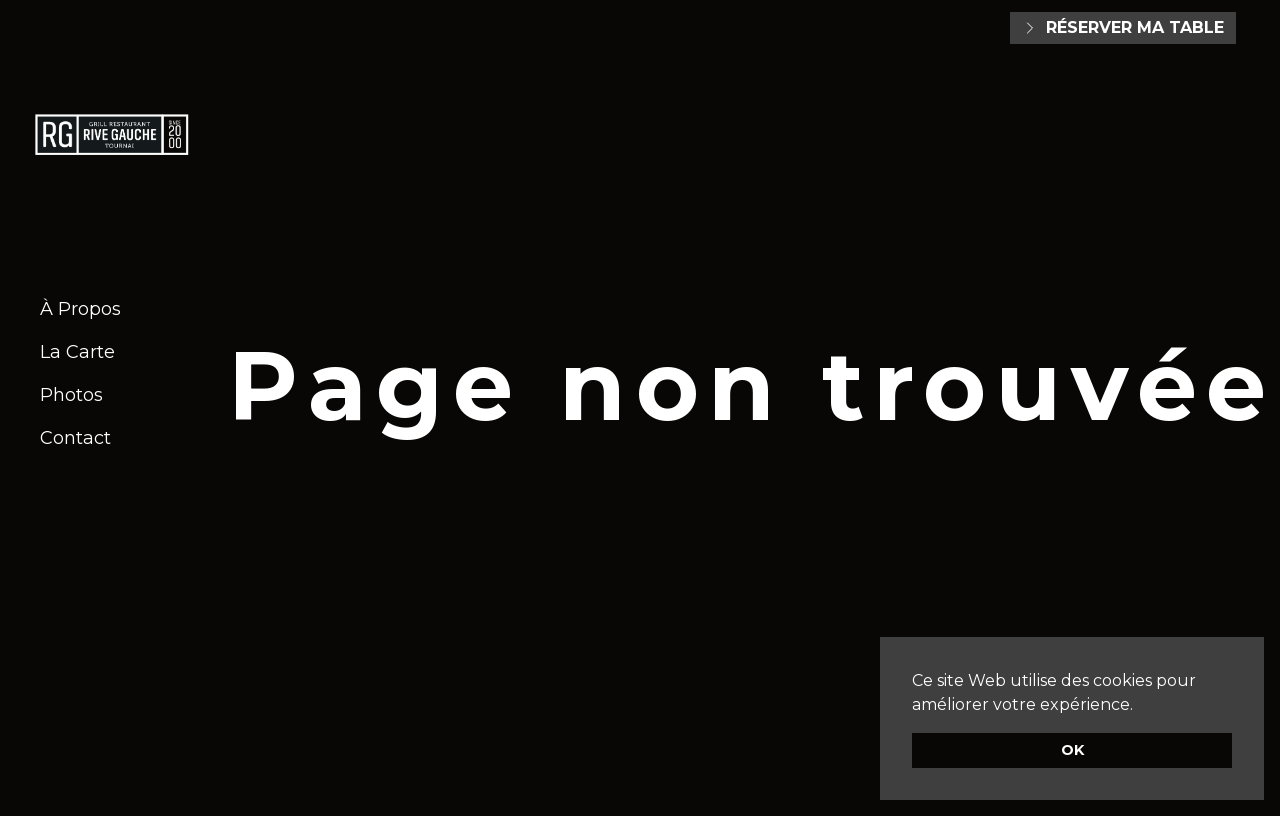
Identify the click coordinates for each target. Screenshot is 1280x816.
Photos (71, 395)
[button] (1140, 706)
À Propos (80, 309)
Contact (75, 438)
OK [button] (1072, 750)
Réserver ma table (1123, 27)
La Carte (77, 352)
